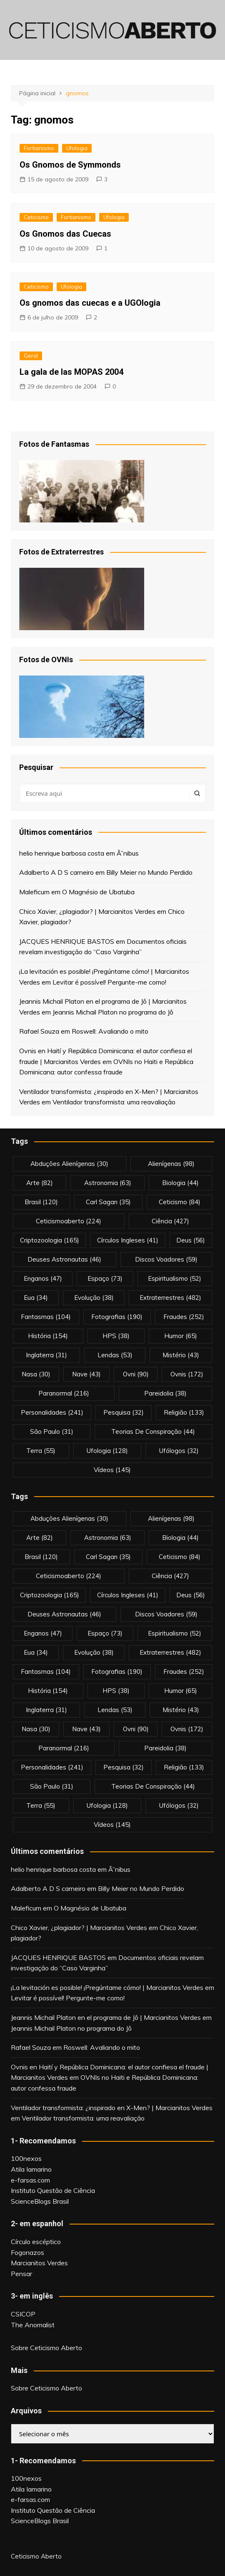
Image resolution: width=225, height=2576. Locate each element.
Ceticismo (36, 217)
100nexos (26, 2158)
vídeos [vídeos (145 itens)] (112, 1470)
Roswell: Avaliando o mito (110, 1031)
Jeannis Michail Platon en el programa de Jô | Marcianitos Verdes (106, 2017)
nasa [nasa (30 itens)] (36, 1374)
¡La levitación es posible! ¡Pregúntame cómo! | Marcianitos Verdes (107, 1987)
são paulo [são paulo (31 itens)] (51, 1431)
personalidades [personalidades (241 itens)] (52, 1412)
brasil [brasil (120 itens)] (41, 1202)
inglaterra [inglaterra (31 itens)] (46, 1355)
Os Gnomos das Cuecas (65, 234)
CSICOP (23, 2314)
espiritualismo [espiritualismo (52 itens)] (174, 1278)
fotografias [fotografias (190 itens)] (116, 1317)
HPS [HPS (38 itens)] (116, 1336)
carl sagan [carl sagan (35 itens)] (108, 1202)
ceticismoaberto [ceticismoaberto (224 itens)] (68, 1221)
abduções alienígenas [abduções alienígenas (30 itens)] (69, 1164)
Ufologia (77, 148)
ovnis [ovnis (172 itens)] (186, 1374)
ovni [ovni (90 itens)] (136, 1374)
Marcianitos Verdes (39, 2263)
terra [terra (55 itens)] (40, 1451)
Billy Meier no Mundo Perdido (149, 872)
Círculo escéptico (36, 2241)
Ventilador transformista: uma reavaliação (113, 1102)
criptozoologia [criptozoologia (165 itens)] (49, 1240)
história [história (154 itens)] (48, 1336)
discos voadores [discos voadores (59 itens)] (166, 1259)
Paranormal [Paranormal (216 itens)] (63, 1393)
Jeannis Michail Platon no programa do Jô (112, 1012)
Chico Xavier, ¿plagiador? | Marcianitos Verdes (87, 911)
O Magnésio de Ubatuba (98, 892)
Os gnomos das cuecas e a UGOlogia (90, 303)
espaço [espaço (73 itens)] (105, 1278)
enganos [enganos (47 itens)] (43, 1278)
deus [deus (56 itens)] (190, 1240)
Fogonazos (27, 2252)
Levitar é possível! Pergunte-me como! (109, 982)
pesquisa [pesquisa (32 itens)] (123, 1412)
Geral (31, 355)
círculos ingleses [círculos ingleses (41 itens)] (127, 1240)
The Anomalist (33, 2325)
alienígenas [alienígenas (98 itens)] (171, 1164)
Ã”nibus (128, 853)
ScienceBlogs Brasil (40, 2201)
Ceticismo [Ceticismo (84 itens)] (179, 1202)
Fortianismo (39, 148)
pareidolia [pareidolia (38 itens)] (165, 1393)
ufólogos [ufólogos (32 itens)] (179, 1451)
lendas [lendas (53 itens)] (115, 1355)
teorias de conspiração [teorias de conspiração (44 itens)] (153, 1431)
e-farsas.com (30, 2180)
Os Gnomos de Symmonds (70, 165)
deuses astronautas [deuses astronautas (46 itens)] (64, 1259)
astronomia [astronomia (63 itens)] (107, 1183)
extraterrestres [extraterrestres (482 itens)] (170, 1298)
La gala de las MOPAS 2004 (71, 372)
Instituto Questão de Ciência (53, 2190)
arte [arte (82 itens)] (39, 1183)
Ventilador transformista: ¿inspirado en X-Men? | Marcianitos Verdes (111, 2107)
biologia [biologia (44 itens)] (180, 1183)
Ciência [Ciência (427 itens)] (170, 1221)
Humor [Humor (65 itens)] (180, 1336)
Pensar (21, 2273)
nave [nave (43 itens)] (86, 1374)
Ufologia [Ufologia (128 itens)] (107, 1451)
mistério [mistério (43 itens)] (180, 1355)
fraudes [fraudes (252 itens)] (183, 1317)
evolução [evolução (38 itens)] (94, 1298)
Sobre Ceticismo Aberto (46, 2347)
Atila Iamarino (31, 2169)
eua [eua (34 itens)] (36, 1298)
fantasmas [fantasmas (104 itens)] (46, 1317)
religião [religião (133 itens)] (184, 1412)
